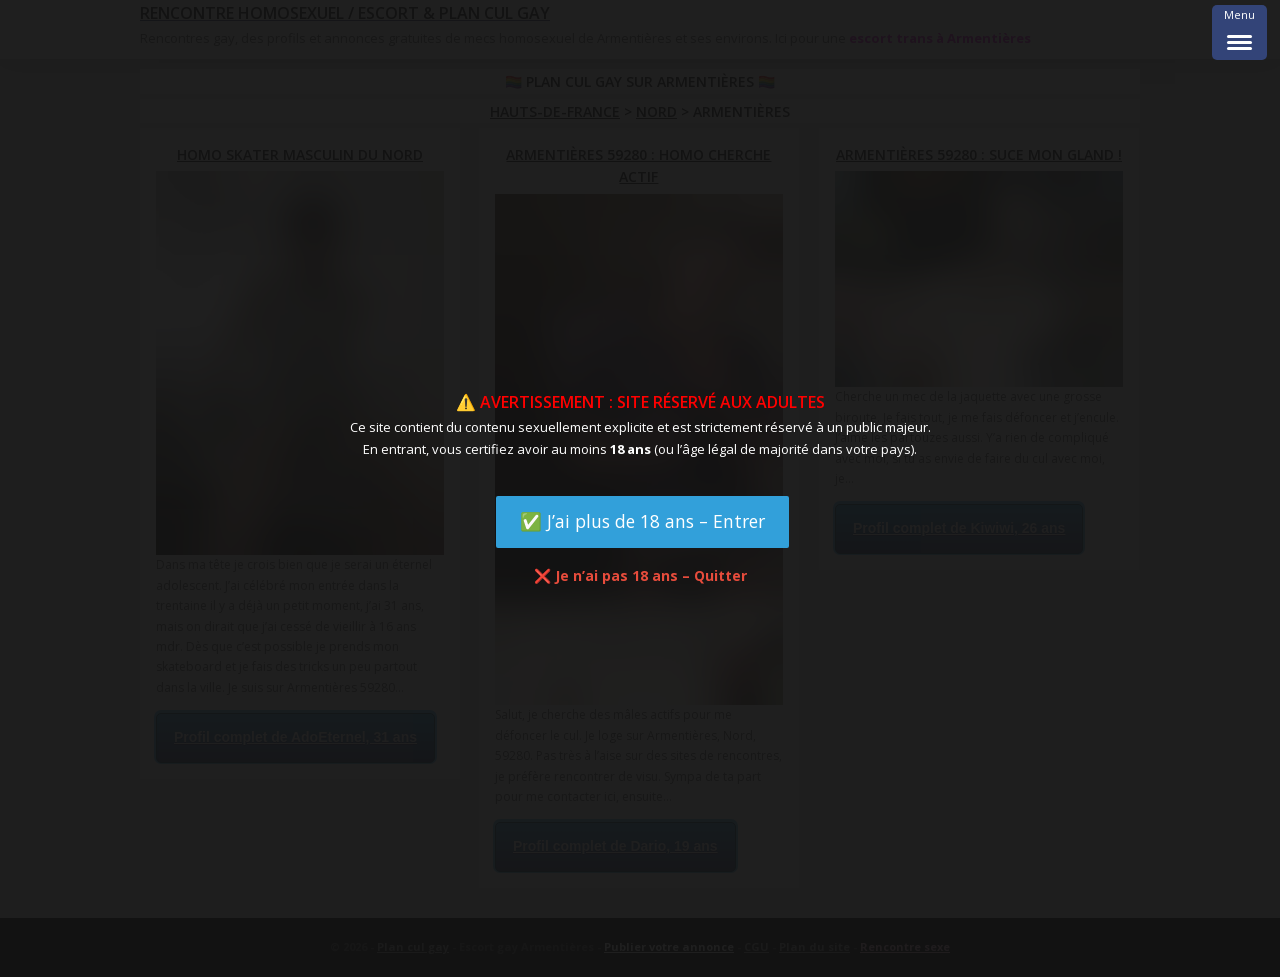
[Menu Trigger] (1239, 32)
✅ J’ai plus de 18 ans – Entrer (642, 521)
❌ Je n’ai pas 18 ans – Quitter (640, 575)
